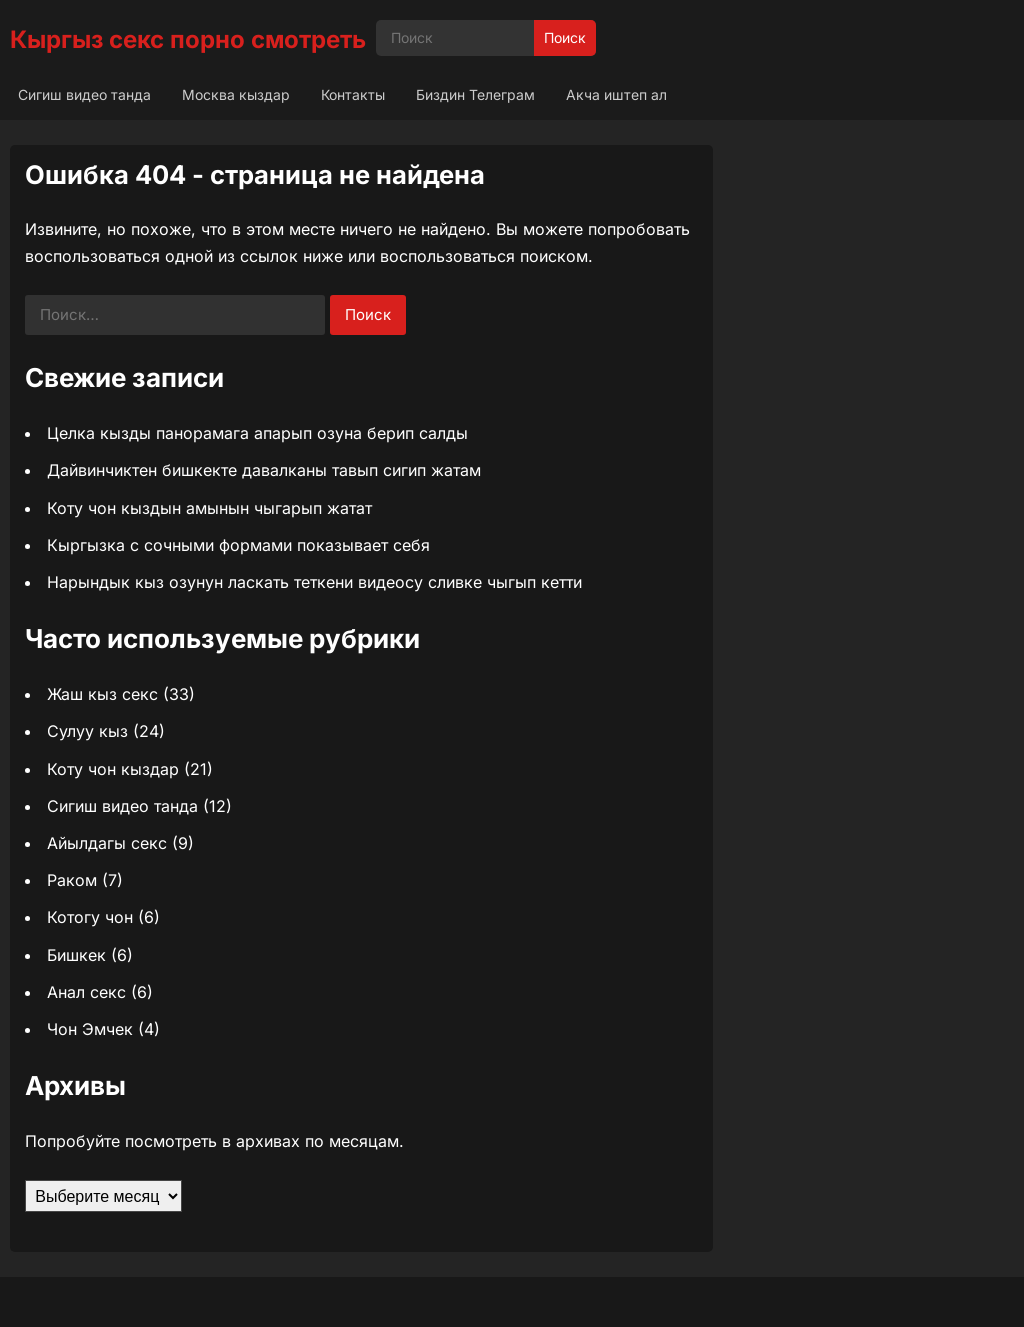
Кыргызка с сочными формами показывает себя (238, 545)
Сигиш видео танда (84, 94)
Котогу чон (90, 917)
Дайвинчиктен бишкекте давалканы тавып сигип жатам (264, 470)
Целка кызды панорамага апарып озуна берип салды (257, 433)
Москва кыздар (236, 94)
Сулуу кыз (87, 731)
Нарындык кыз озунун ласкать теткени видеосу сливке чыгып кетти (314, 582)
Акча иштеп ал (616, 94)
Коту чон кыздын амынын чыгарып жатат (209, 508)
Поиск (565, 37)
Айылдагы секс (107, 843)
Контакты (353, 94)
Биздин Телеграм (475, 94)
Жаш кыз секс (102, 694)
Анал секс (86, 992)
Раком (72, 880)
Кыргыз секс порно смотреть (188, 39)
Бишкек (76, 955)
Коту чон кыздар (113, 769)
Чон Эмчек (90, 1029)
